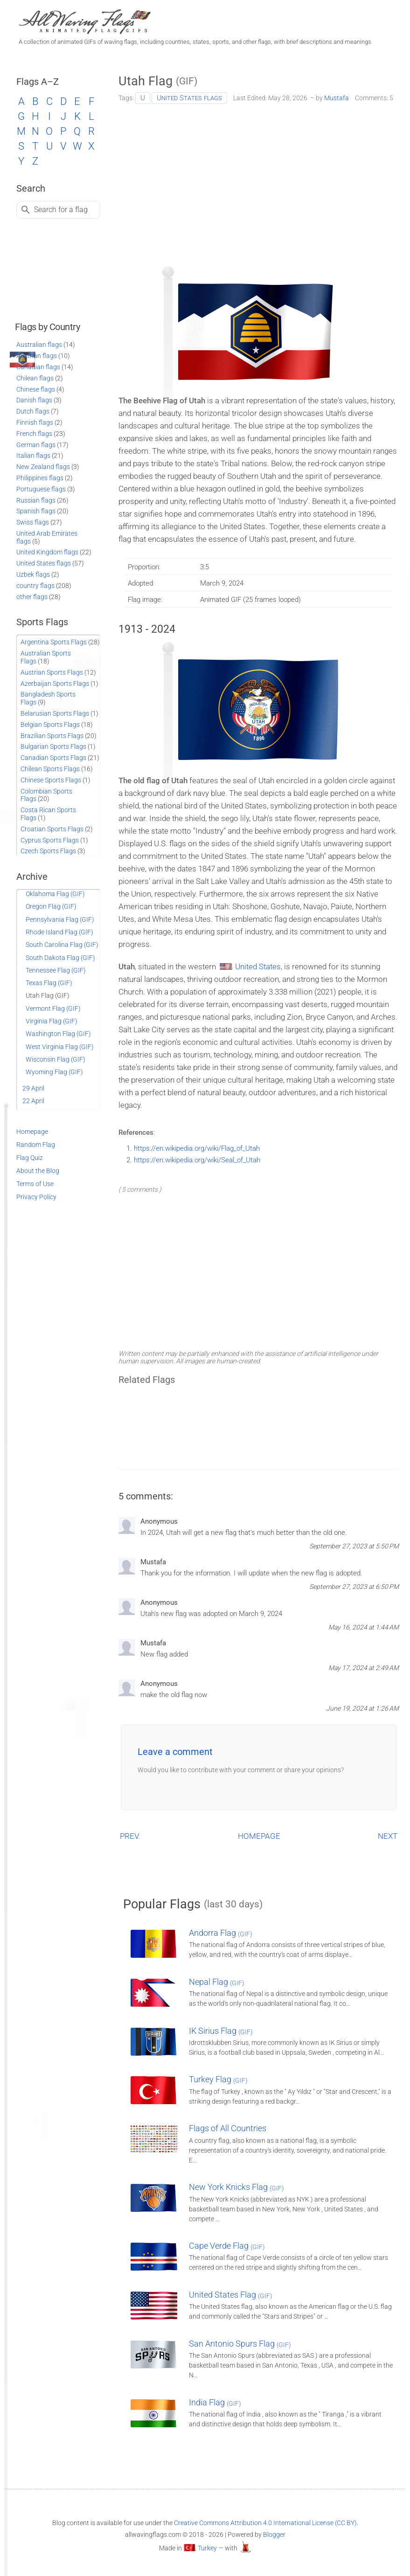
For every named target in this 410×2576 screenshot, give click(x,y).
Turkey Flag (218, 2079)
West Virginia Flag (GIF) (60, 1046)
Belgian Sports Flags (50, 724)
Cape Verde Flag (227, 2246)
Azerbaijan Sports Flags (55, 683)
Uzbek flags (33, 574)
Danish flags (34, 400)
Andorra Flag (220, 1933)
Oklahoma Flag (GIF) (55, 894)
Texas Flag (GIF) (49, 983)
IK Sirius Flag (221, 2031)
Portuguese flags (41, 489)
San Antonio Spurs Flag (240, 2343)
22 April (33, 1101)
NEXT (387, 1836)
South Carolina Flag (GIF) (62, 944)
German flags (36, 445)
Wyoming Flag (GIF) (54, 1072)
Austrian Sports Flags (52, 672)
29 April (33, 1088)
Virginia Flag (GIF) (51, 1021)
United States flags (189, 98)
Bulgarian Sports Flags (53, 746)
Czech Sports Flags (48, 851)
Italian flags (33, 455)
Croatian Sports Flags (52, 829)
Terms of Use (35, 1184)
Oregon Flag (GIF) (51, 906)
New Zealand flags (43, 466)
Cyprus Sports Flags (50, 840)
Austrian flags (36, 355)
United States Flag (230, 2295)
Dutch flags (32, 411)
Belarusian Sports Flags (55, 713)
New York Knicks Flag (236, 2187)
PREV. (130, 1836)
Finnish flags (34, 422)
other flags (32, 597)
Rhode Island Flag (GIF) (59, 932)
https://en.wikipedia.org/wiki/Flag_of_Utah (197, 1148)
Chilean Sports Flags (50, 769)
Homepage (32, 1131)
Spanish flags (36, 511)
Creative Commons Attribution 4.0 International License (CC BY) (265, 2523)
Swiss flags (32, 522)
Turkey (207, 2548)
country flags (35, 585)
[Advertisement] (258, 182)
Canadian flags (38, 367)
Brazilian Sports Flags (52, 735)
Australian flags (39, 344)
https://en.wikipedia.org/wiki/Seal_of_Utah (197, 1160)
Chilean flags (35, 378)
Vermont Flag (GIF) (53, 1008)
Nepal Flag (216, 1982)
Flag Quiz (29, 1157)
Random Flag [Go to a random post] (35, 1144)
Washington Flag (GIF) (58, 1033)
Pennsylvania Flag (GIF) (60, 919)
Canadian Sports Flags (53, 757)
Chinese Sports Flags (51, 780)
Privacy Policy (36, 1197)
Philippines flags (39, 478)
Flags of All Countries (227, 2128)
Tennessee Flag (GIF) (56, 970)
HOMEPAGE (259, 1836)
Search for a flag (61, 209)
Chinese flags (35, 389)
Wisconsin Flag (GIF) (55, 1059)
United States (258, 966)
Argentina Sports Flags (54, 642)
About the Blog (37, 1170)
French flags (34, 433)
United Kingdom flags (47, 552)
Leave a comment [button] (175, 1751)
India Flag (215, 2402)
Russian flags (36, 500)
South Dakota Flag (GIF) (60, 957)
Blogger (274, 2534)
